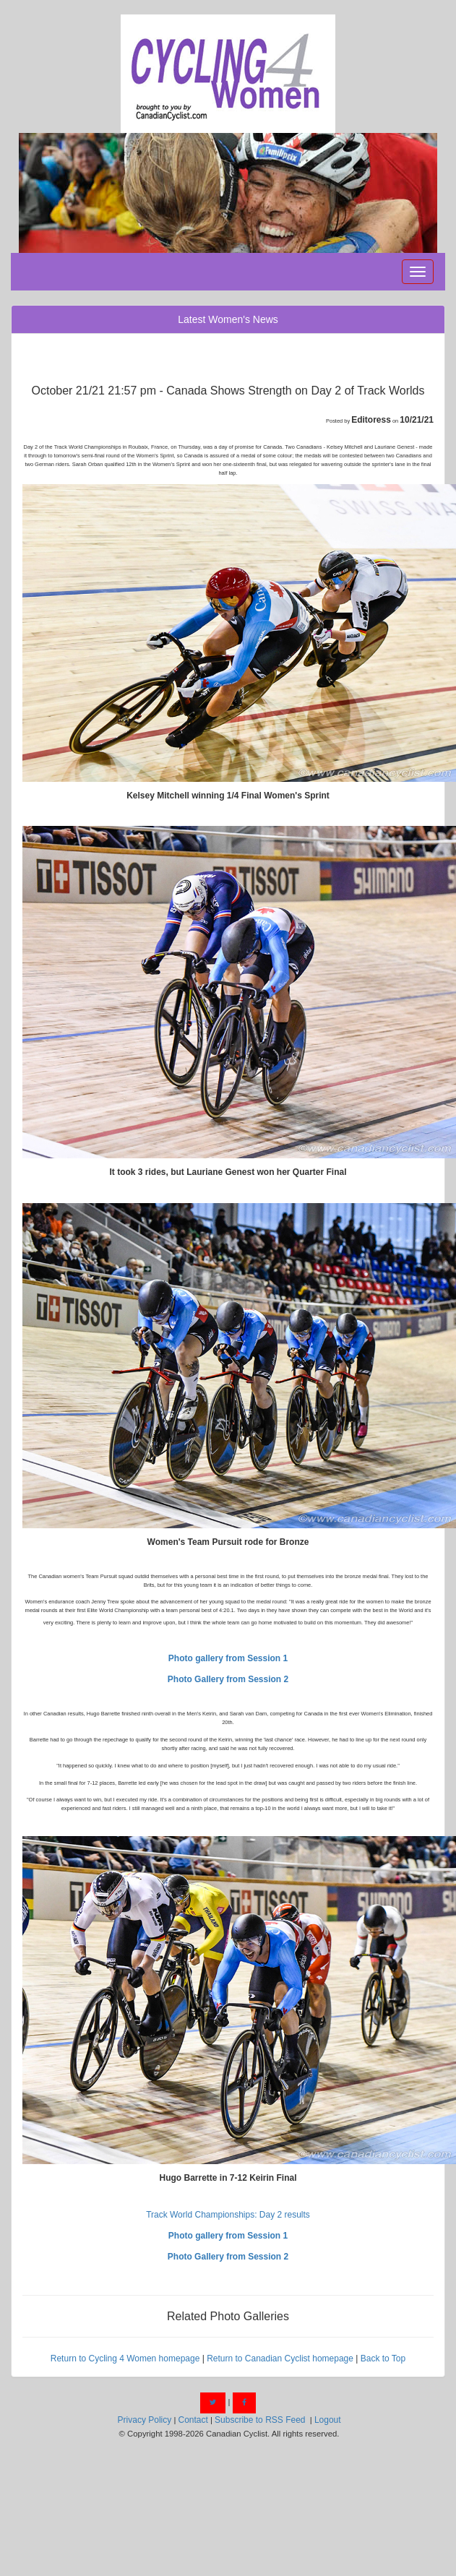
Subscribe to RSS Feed (260, 2420)
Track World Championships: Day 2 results (228, 2215)
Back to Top (383, 2358)
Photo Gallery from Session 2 (228, 1679)
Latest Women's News (228, 319)
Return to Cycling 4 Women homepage (125, 2358)
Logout (327, 2420)
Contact (192, 2420)
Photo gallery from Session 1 (228, 1658)
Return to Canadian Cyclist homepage (280, 2358)
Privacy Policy (145, 2420)
